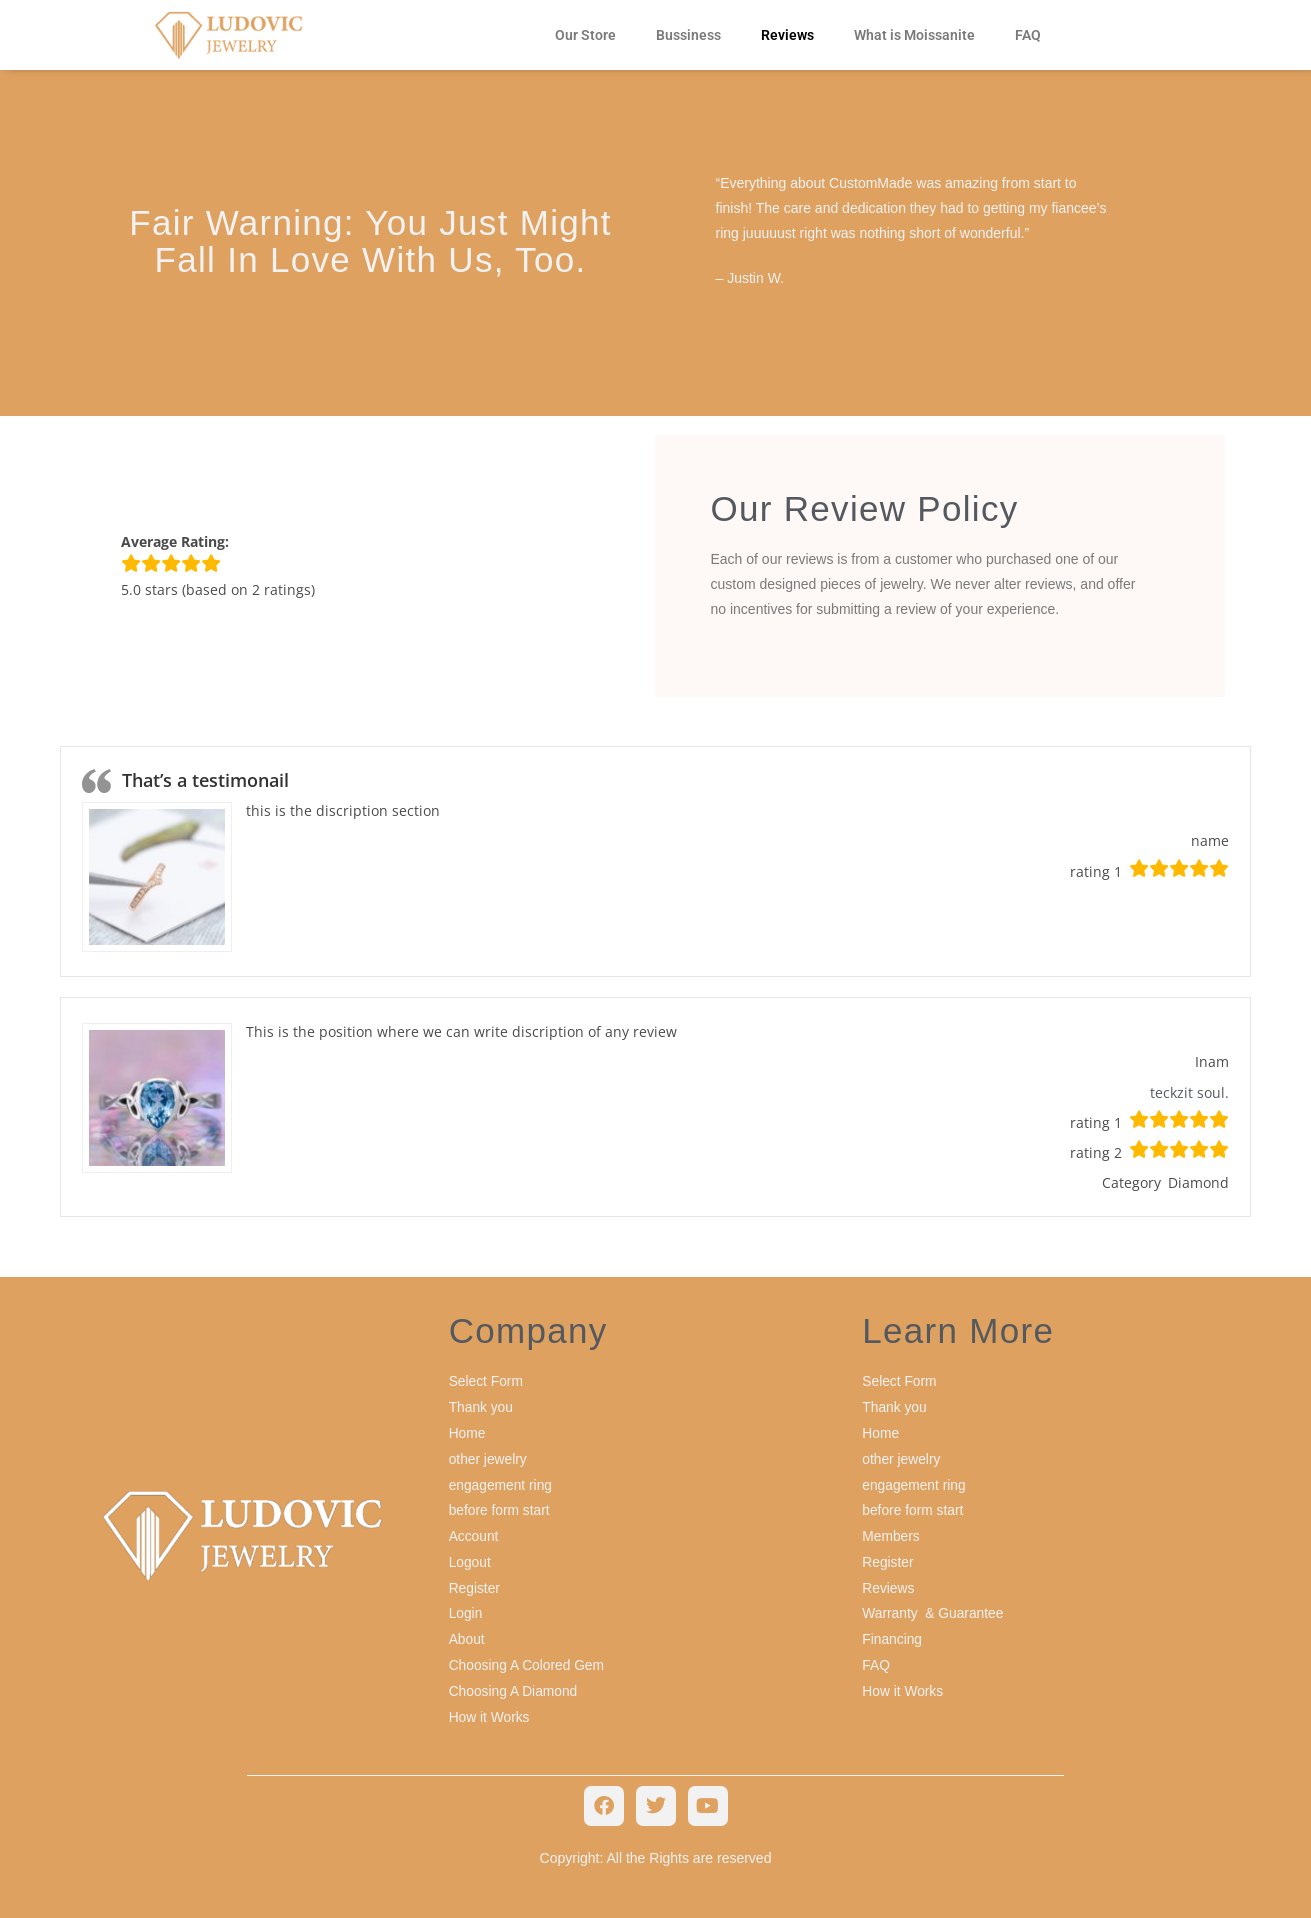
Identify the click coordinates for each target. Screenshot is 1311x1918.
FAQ (1028, 35)
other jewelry (488, 1457)
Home (467, 1432)
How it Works (490, 1709)
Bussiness (688, 35)
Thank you (481, 1407)
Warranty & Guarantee (933, 1608)
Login (466, 1608)
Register (475, 1583)
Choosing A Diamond (514, 1684)
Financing (892, 1633)
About (467, 1633)
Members (891, 1532)
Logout (470, 1558)
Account (474, 1532)
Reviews (787, 35)
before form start (500, 1507)
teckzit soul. (1189, 1092)
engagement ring (501, 1482)
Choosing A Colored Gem (528, 1658)
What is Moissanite (914, 35)
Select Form (486, 1381)
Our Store (585, 35)
